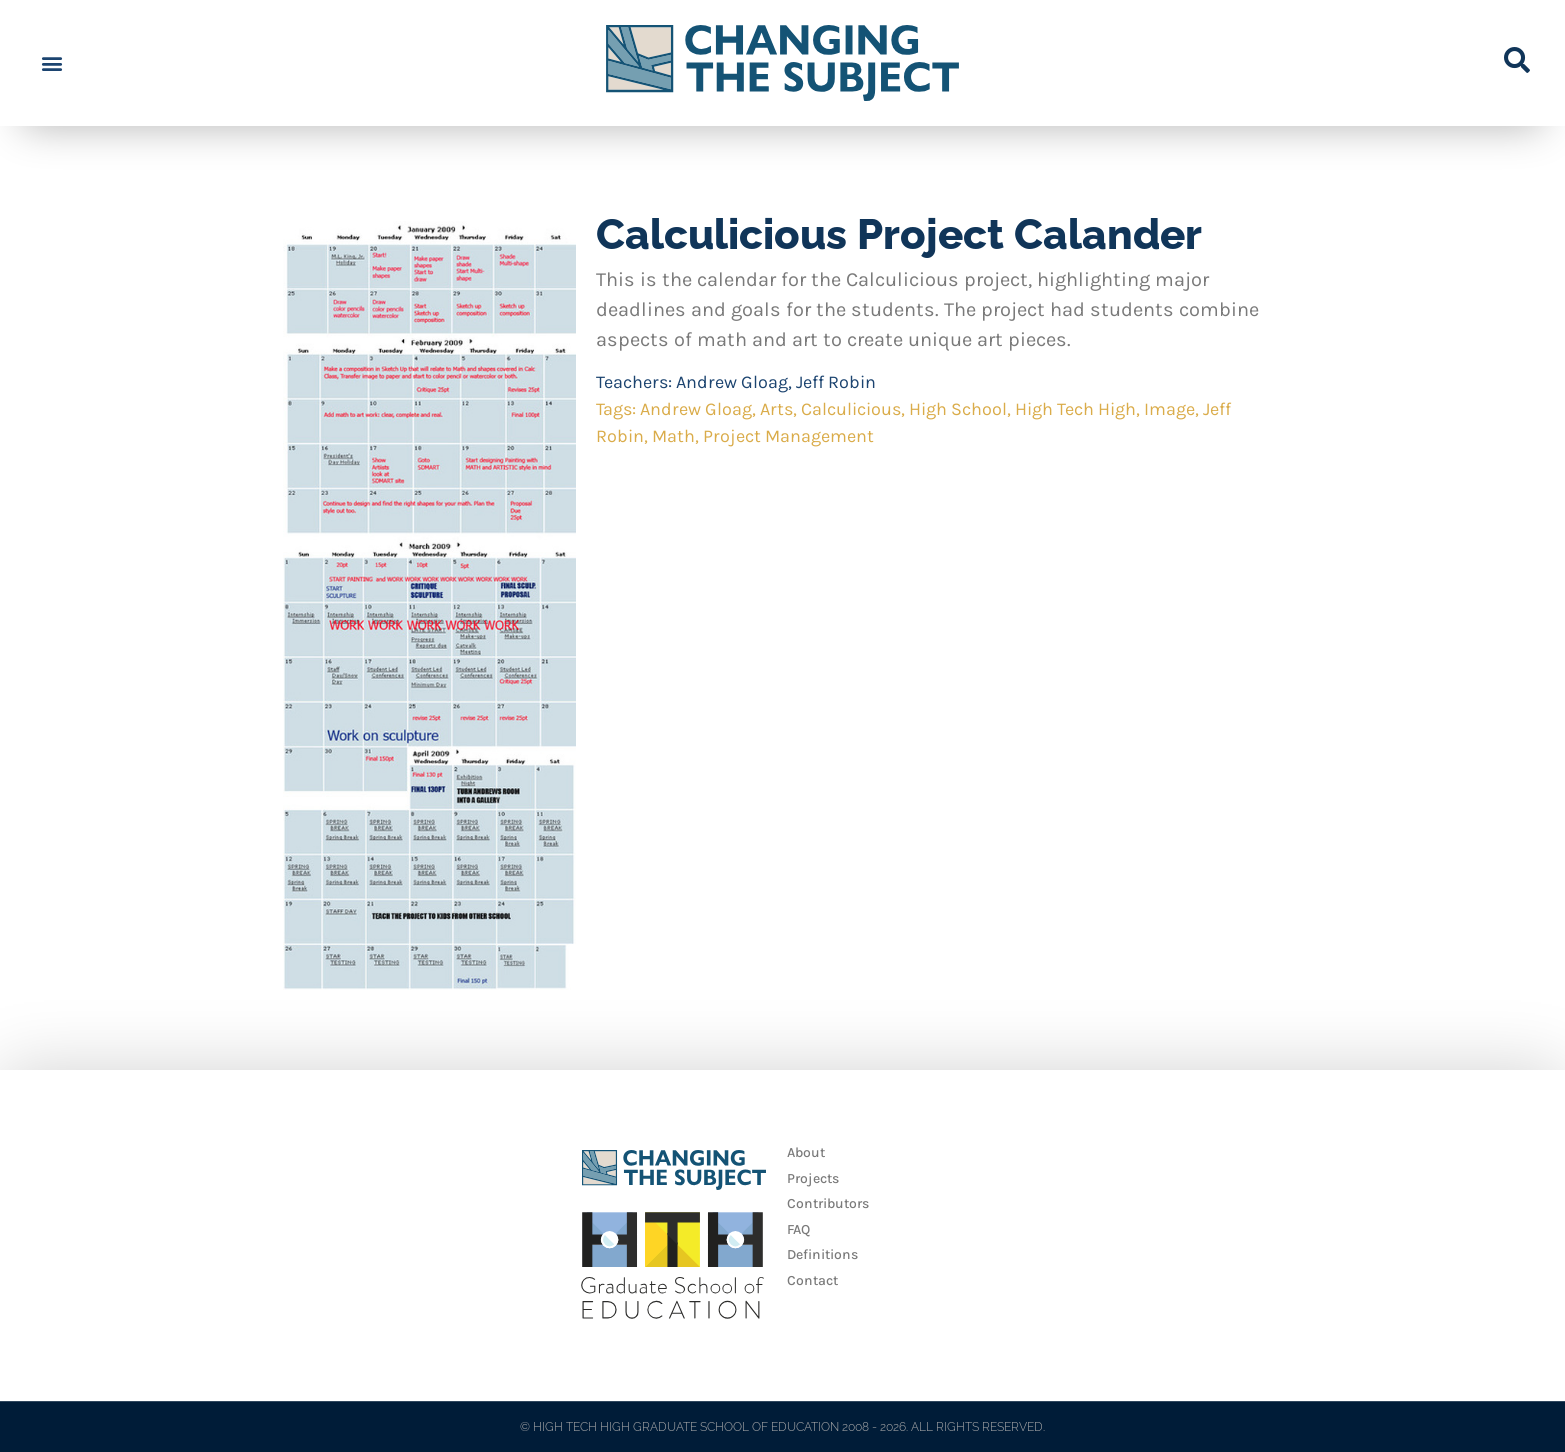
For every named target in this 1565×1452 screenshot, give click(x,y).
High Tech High (1075, 409)
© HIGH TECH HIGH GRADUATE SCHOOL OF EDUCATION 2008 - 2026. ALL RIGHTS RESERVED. (782, 1427)
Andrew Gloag (732, 382)
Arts (776, 409)
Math (673, 436)
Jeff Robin (836, 382)
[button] (51, 63)
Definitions (822, 1254)
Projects (813, 1178)
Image (1169, 409)
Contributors (828, 1203)
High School (958, 409)
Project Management (788, 436)
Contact (812, 1280)
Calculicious (851, 409)
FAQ (798, 1229)
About (806, 1152)
